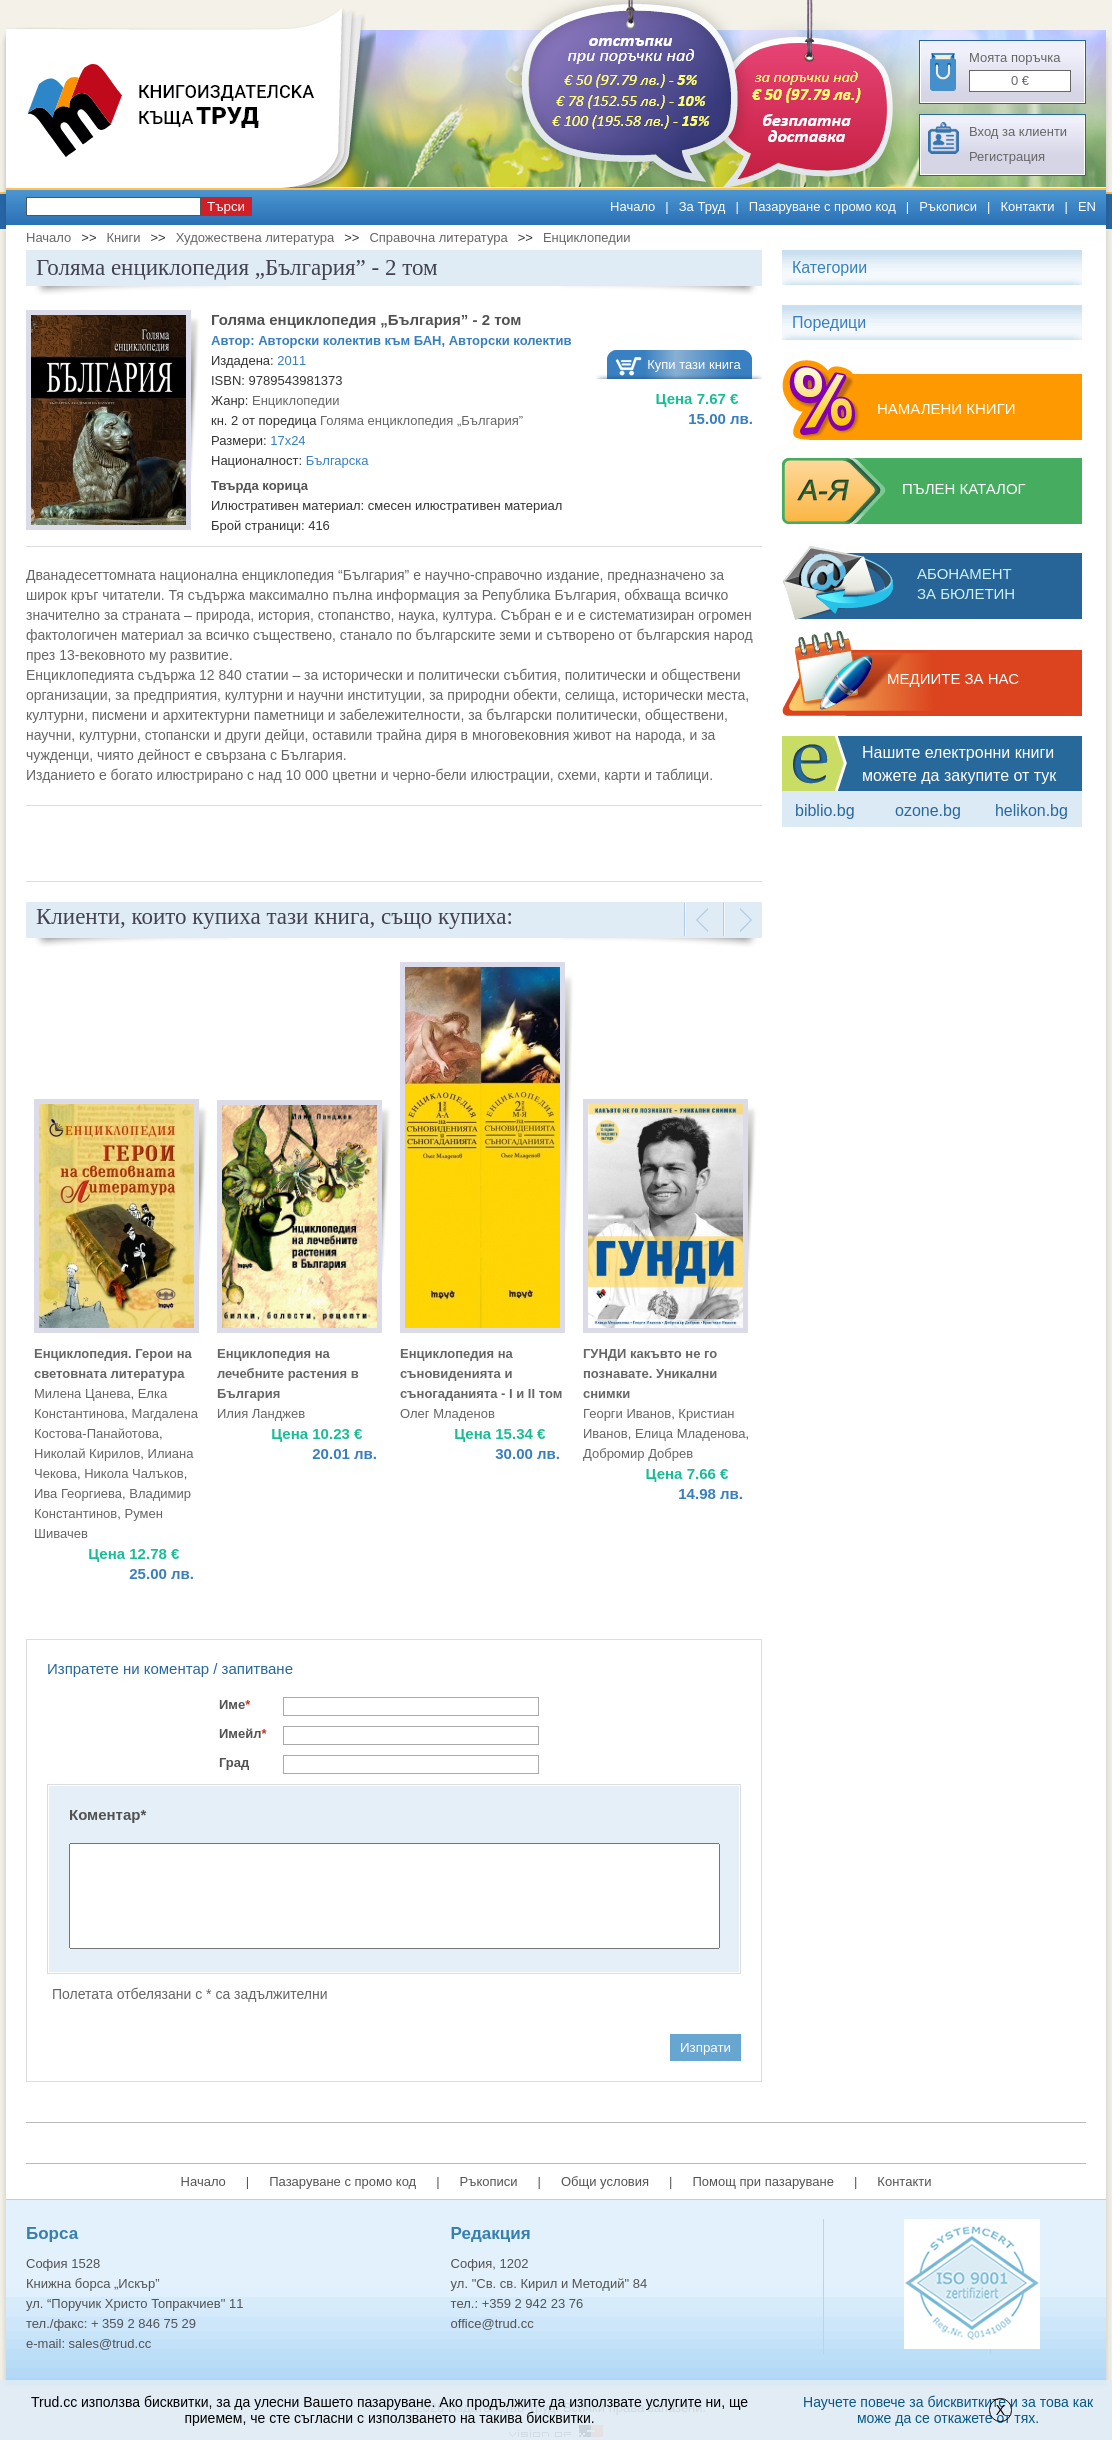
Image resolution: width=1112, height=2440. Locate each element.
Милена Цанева (82, 1393)
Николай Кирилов (87, 1453)
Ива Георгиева (78, 1493)
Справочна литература (438, 237)
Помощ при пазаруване (763, 2181)
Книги (123, 237)
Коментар (107, 1814)
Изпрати (705, 2047)
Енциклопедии (586, 237)
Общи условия (605, 2181)
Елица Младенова (690, 1433)
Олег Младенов (447, 1413)
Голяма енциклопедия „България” (421, 420)
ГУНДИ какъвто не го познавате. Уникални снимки (650, 1373)
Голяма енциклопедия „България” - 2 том (366, 319)
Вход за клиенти (1018, 131)
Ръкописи (948, 206)
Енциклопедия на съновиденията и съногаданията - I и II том (481, 1373)
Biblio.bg (825, 810)
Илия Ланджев (261, 1413)
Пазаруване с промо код (822, 206)
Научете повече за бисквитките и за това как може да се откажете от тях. (948, 2410)
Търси (226, 206)
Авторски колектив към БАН (349, 340)
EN (1087, 206)
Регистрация (1007, 156)
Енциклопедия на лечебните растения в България (288, 1373)
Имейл (243, 1733)
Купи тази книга (694, 364)
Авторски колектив (510, 340)
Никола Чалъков (133, 1473)
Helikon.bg (1031, 810)
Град (234, 1762)
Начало (632, 206)
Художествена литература (255, 237)
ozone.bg (928, 810)
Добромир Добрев (638, 1453)
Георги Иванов (627, 1413)
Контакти (1027, 206)
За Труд (702, 206)
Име (234, 1704)
